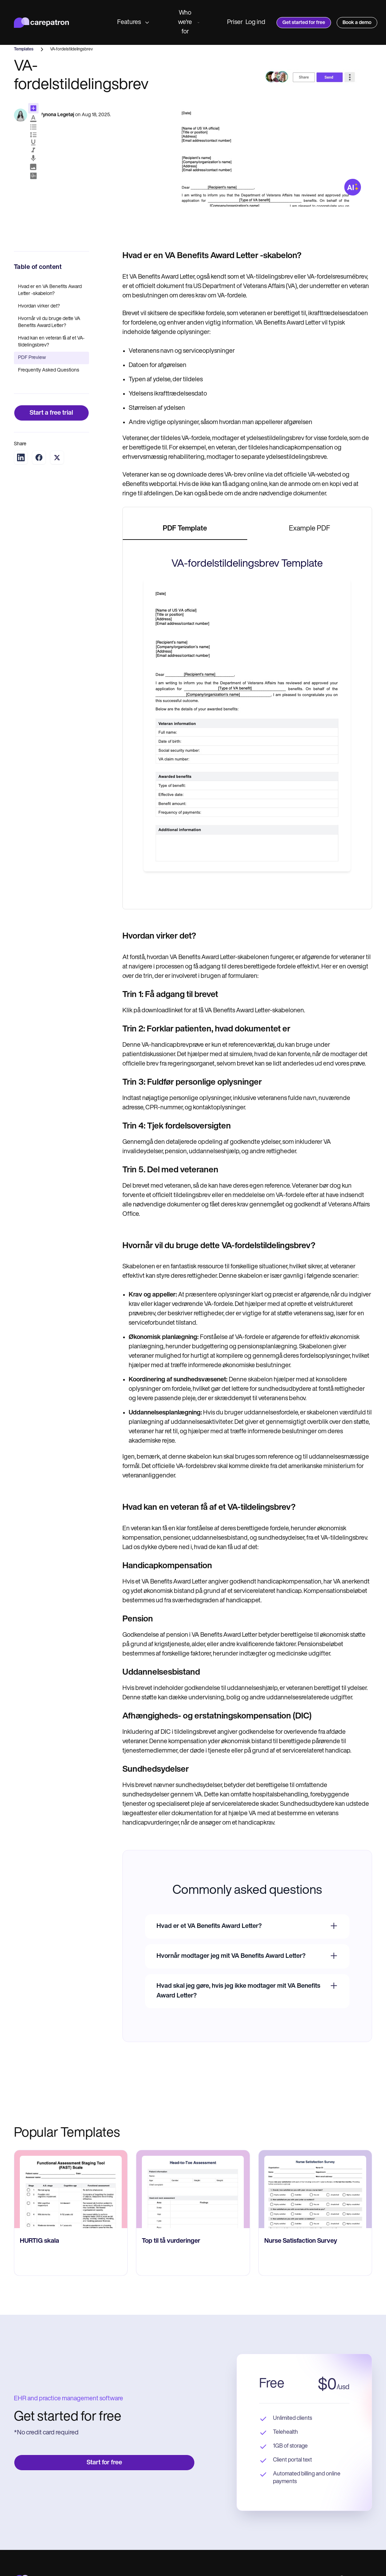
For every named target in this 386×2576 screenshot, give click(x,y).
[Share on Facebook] (39, 457)
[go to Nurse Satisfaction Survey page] (315, 2189)
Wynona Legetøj (56, 115)
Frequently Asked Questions (48, 370)
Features (133, 22)
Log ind (255, 22)
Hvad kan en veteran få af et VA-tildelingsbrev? (51, 342)
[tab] (185, 529)
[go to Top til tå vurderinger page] (192, 2189)
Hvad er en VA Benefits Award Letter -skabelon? (50, 290)
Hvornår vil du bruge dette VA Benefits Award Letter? (49, 322)
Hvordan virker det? (39, 306)
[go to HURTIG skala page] (70, 2189)
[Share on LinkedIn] (21, 457)
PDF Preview (32, 357)
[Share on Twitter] (57, 457)
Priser (235, 22)
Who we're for (188, 22)
